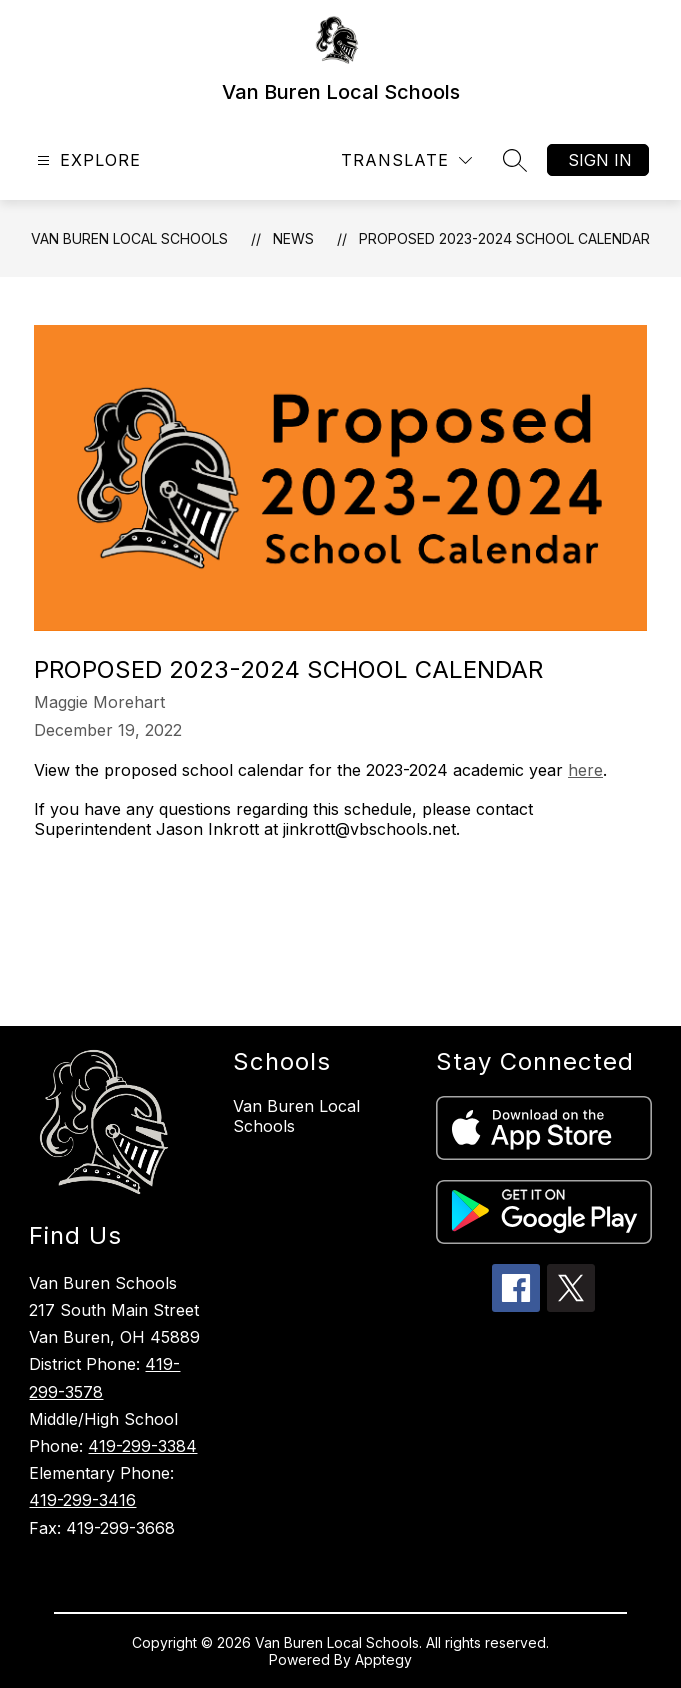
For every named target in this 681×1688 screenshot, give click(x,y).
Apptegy (383, 1659)
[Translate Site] (406, 160)
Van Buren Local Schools (129, 238)
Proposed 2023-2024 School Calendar (504, 238)
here (585, 770)
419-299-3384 (142, 1446)
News (293, 238)
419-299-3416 (82, 1500)
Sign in (600, 160)
